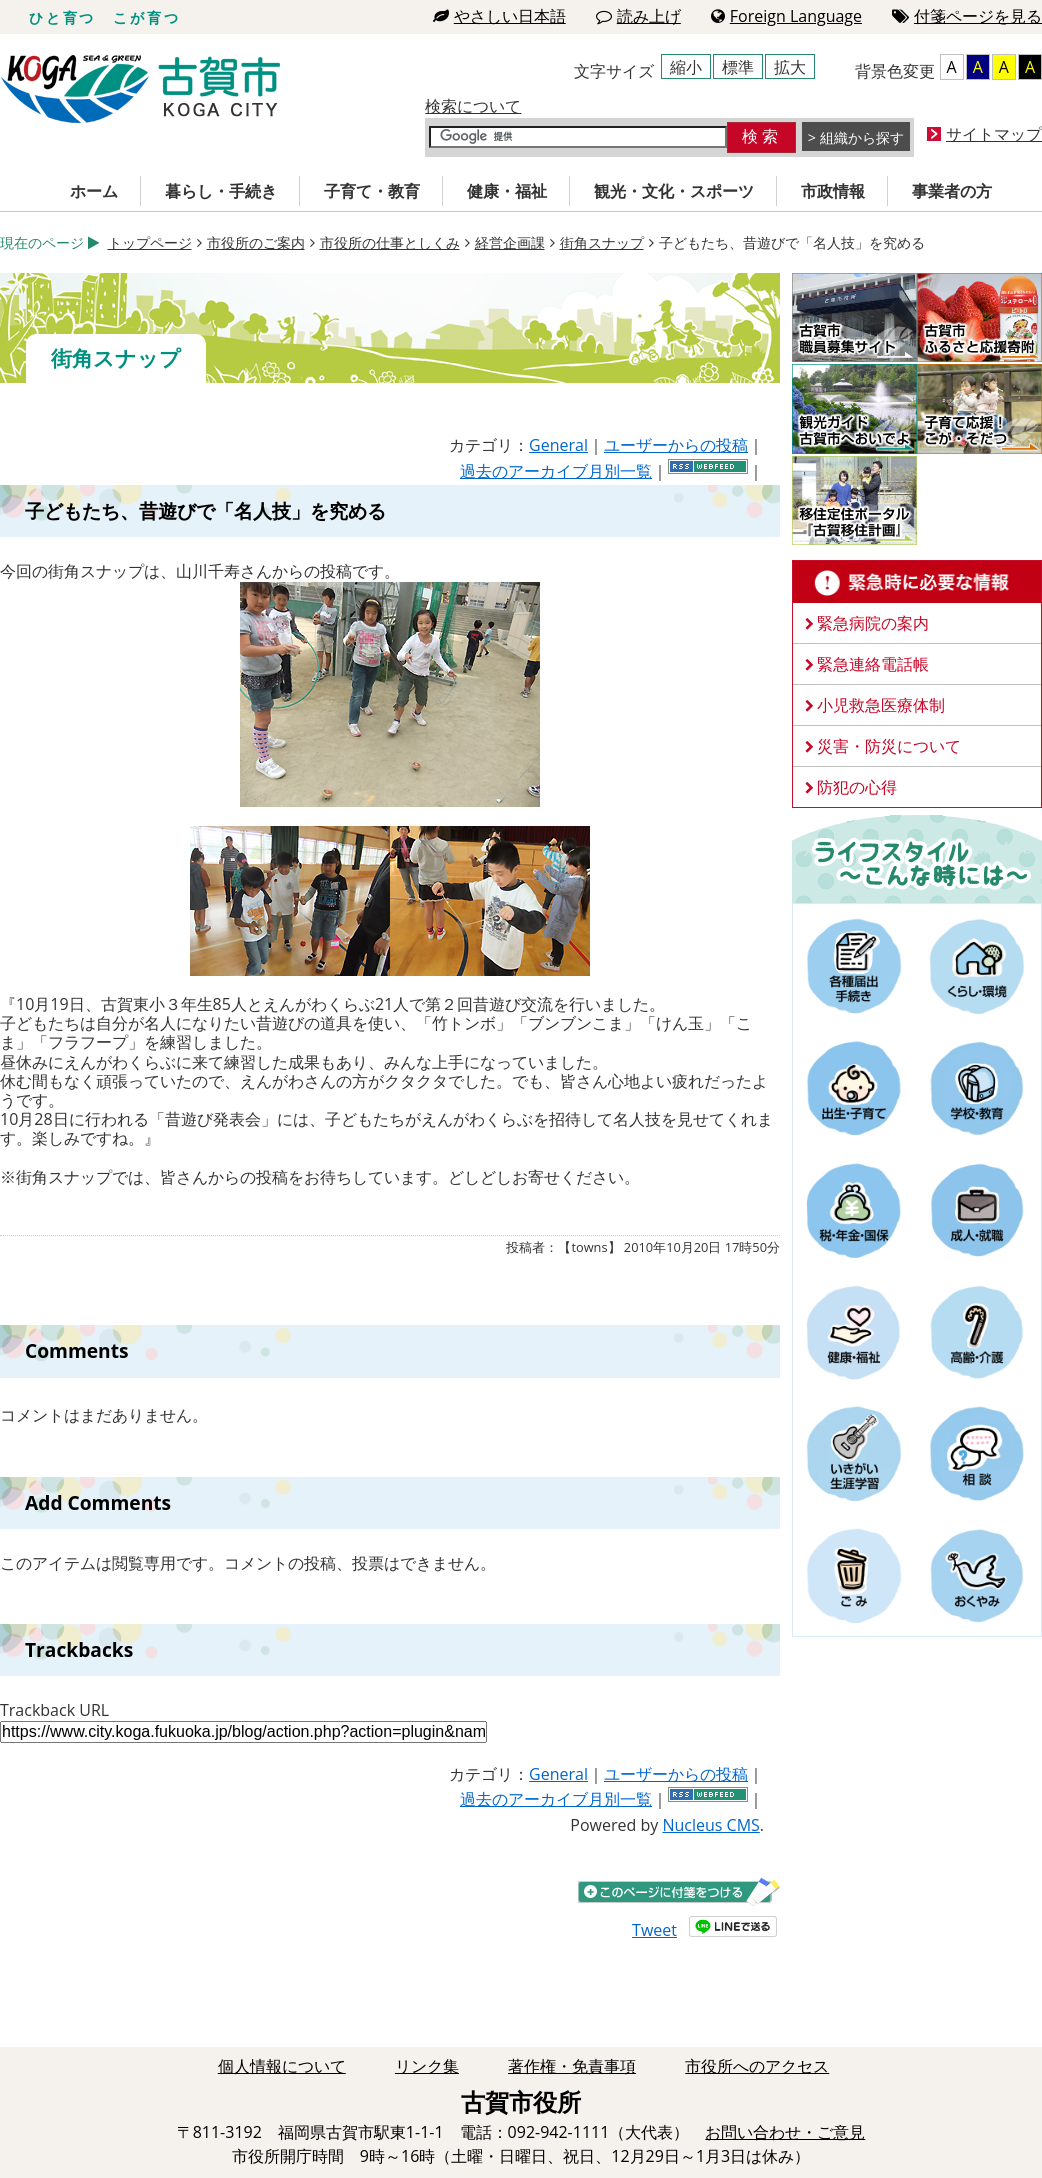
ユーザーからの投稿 (676, 445)
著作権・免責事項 (572, 2066)
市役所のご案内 (256, 242)
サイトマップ (994, 134)
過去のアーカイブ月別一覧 (556, 471)
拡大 (790, 67)
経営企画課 (510, 242)
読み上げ (638, 16)
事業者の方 (952, 191)
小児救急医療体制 (881, 705)
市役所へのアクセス (757, 2066)
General (558, 445)
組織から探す (862, 137)
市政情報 (833, 191)
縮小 (686, 67)
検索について (473, 106)
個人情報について (282, 2066)
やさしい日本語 (499, 16)
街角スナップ (602, 242)
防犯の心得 (857, 787)
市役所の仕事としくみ (390, 242)
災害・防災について (889, 746)
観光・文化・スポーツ (674, 191)
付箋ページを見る (967, 16)
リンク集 (427, 2066)
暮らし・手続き (221, 191)
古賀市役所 (140, 89)
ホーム (94, 191)
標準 (738, 67)
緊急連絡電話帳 (873, 664)
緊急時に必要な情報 (917, 582)
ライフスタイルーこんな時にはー (917, 858)
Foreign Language (786, 16)
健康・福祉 (507, 191)
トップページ (150, 242)
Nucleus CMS (710, 1825)
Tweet (654, 1930)
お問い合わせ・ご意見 (785, 2132)
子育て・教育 (372, 191)
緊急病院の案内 (873, 623)
